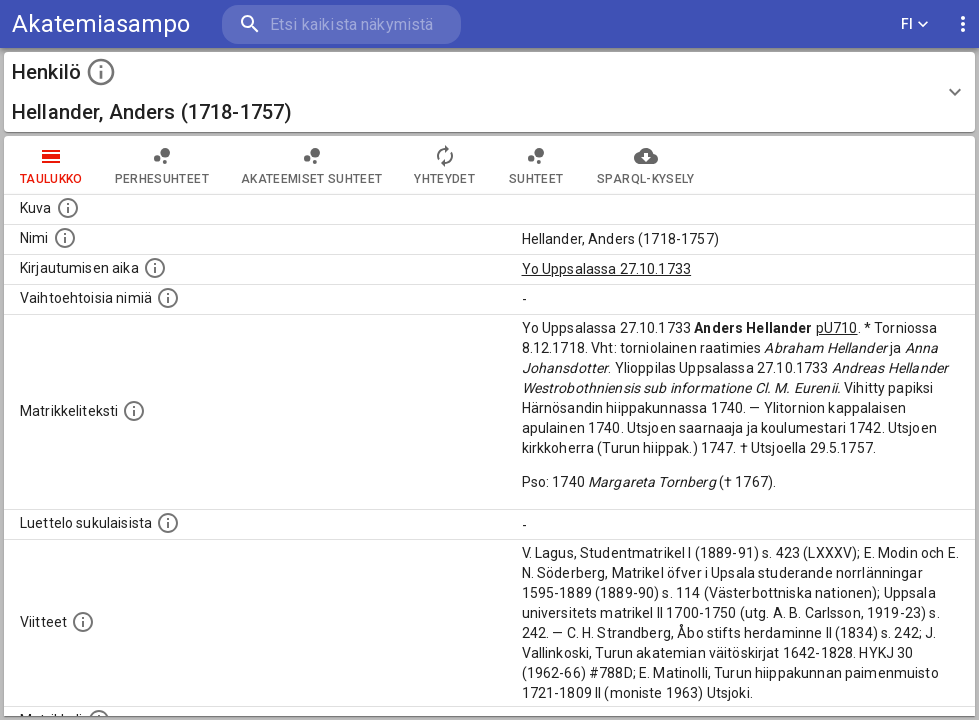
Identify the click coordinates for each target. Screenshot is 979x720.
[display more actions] (963, 24)
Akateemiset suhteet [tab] (312, 165)
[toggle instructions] (101, 72)
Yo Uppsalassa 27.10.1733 (607, 269)
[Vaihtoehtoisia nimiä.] (168, 298)
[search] (340, 24)
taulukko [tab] (51, 165)
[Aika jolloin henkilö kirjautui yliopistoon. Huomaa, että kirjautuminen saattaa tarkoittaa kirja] (155, 268)
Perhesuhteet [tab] (162, 165)
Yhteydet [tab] (444, 165)
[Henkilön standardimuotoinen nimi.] (65, 238)
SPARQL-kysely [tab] (645, 165)
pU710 (837, 328)
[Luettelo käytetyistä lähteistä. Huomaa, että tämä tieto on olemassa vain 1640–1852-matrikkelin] (83, 622)
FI (915, 24)
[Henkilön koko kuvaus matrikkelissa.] (134, 411)
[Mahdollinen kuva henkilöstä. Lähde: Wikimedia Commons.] (68, 208)
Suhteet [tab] (536, 165)
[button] (489, 92)
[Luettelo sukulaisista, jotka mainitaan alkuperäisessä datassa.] (168, 523)
